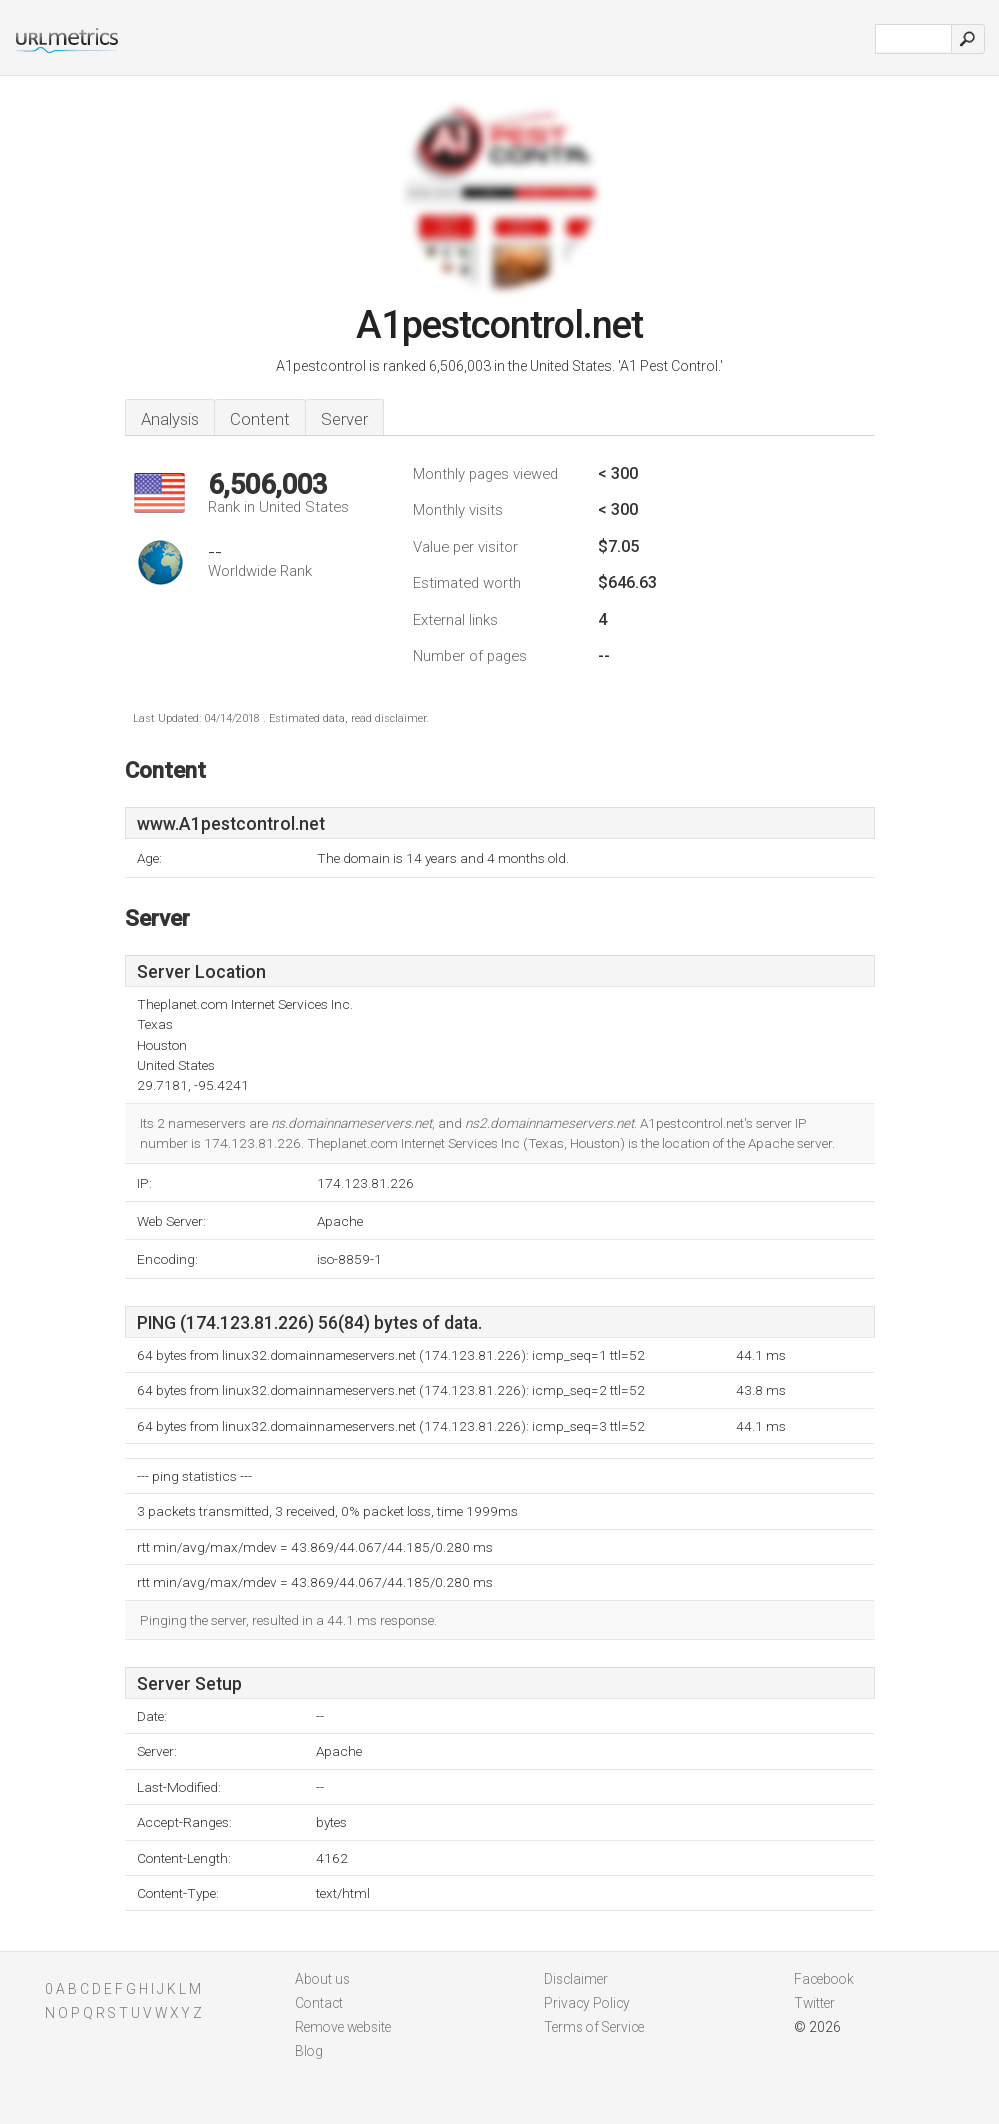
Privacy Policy (587, 2003)
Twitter (814, 2003)
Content (260, 419)
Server (344, 419)
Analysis (170, 419)
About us (322, 1979)
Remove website (343, 2027)
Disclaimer (576, 1979)
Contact (319, 2003)
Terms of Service (594, 2027)
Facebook (824, 1979)
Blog (309, 2051)
